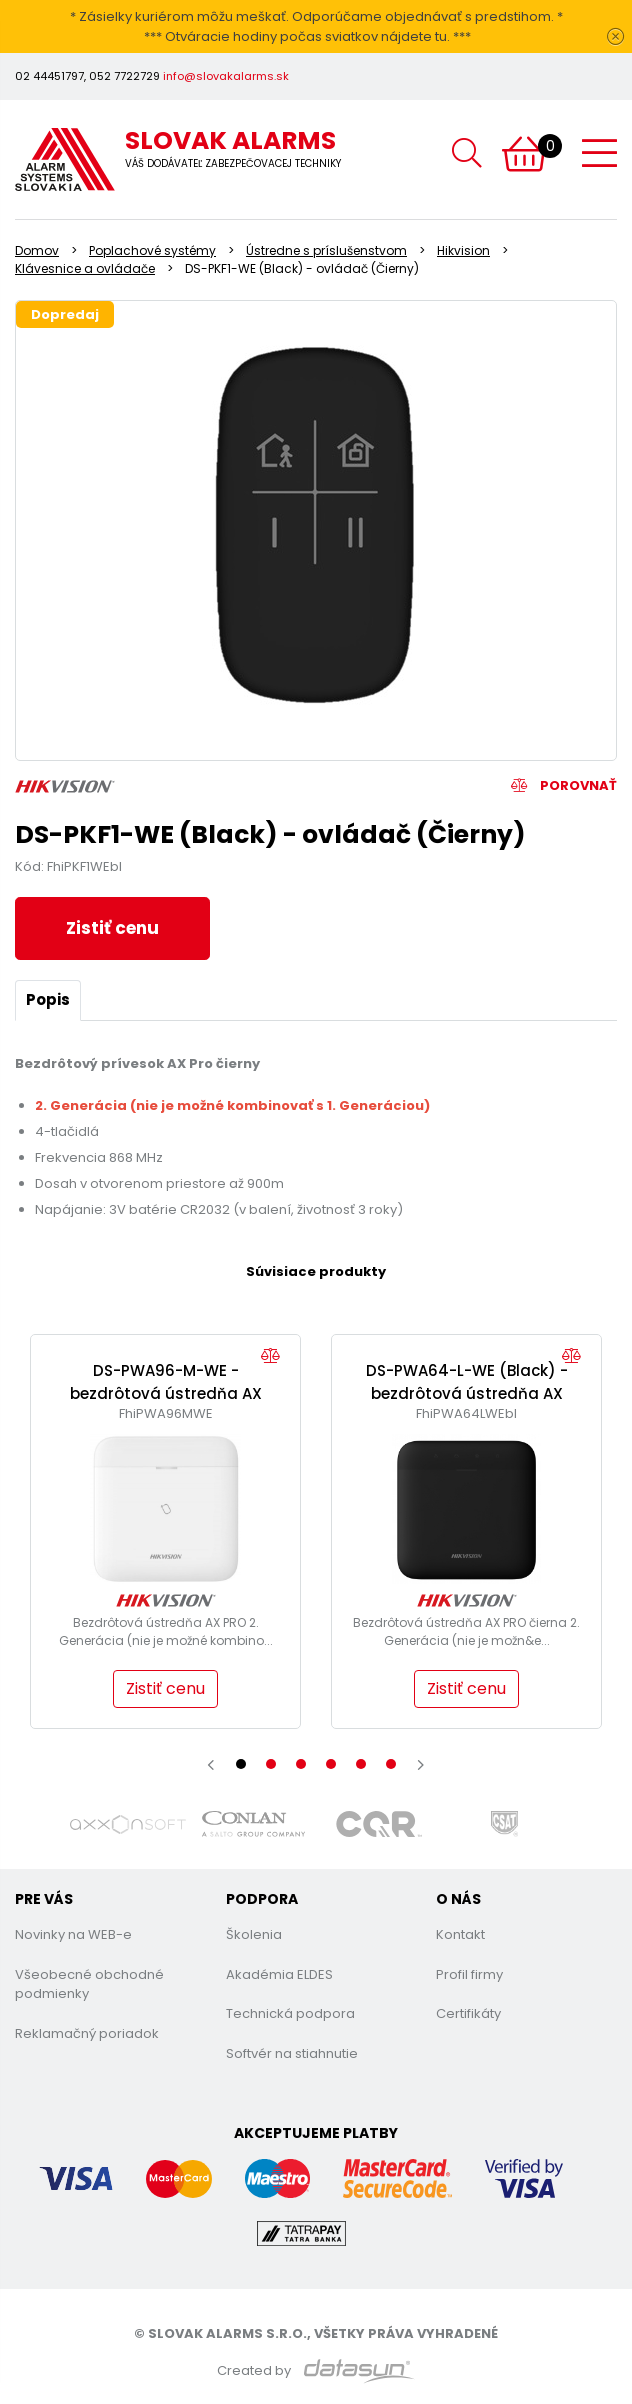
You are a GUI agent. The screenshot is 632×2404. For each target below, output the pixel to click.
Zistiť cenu (112, 928)
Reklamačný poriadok (87, 2033)
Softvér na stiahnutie (292, 2053)
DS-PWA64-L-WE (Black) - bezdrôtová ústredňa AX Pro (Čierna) (467, 1393)
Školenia (254, 1934)
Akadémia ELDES (279, 1974)
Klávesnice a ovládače (85, 268)
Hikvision (463, 250)
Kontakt (460, 1934)
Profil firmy (469, 1974)
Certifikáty (468, 2013)
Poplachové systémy (152, 250)
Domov (37, 250)
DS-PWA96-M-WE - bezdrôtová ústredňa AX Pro (166, 1393)
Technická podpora (290, 2013)
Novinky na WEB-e (73, 1934)
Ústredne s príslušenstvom (326, 250)
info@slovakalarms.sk (226, 76)
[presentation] (211, 1765)
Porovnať (564, 785)
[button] (241, 1764)
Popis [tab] (48, 999)
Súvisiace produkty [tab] (316, 1271)
